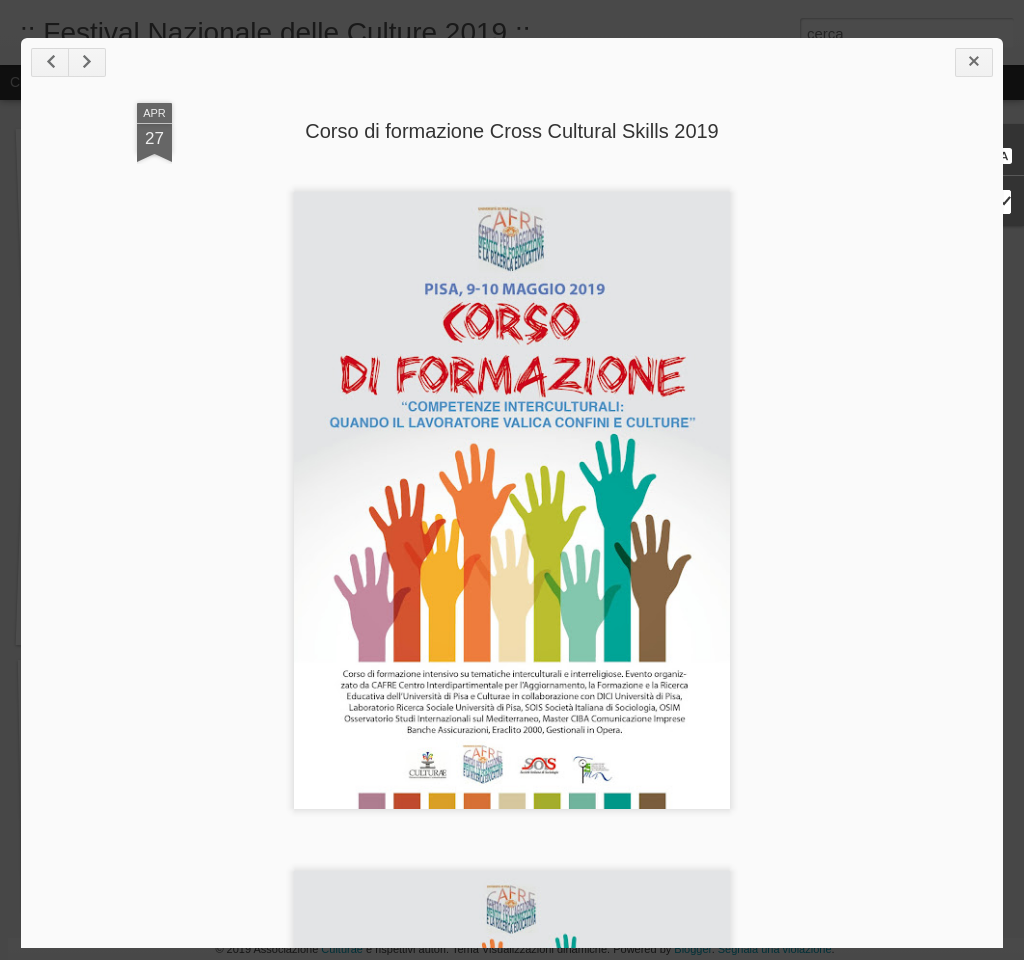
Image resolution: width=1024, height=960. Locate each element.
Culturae (342, 949)
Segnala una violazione (775, 949)
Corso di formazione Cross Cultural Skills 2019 (512, 131)
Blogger (692, 949)
